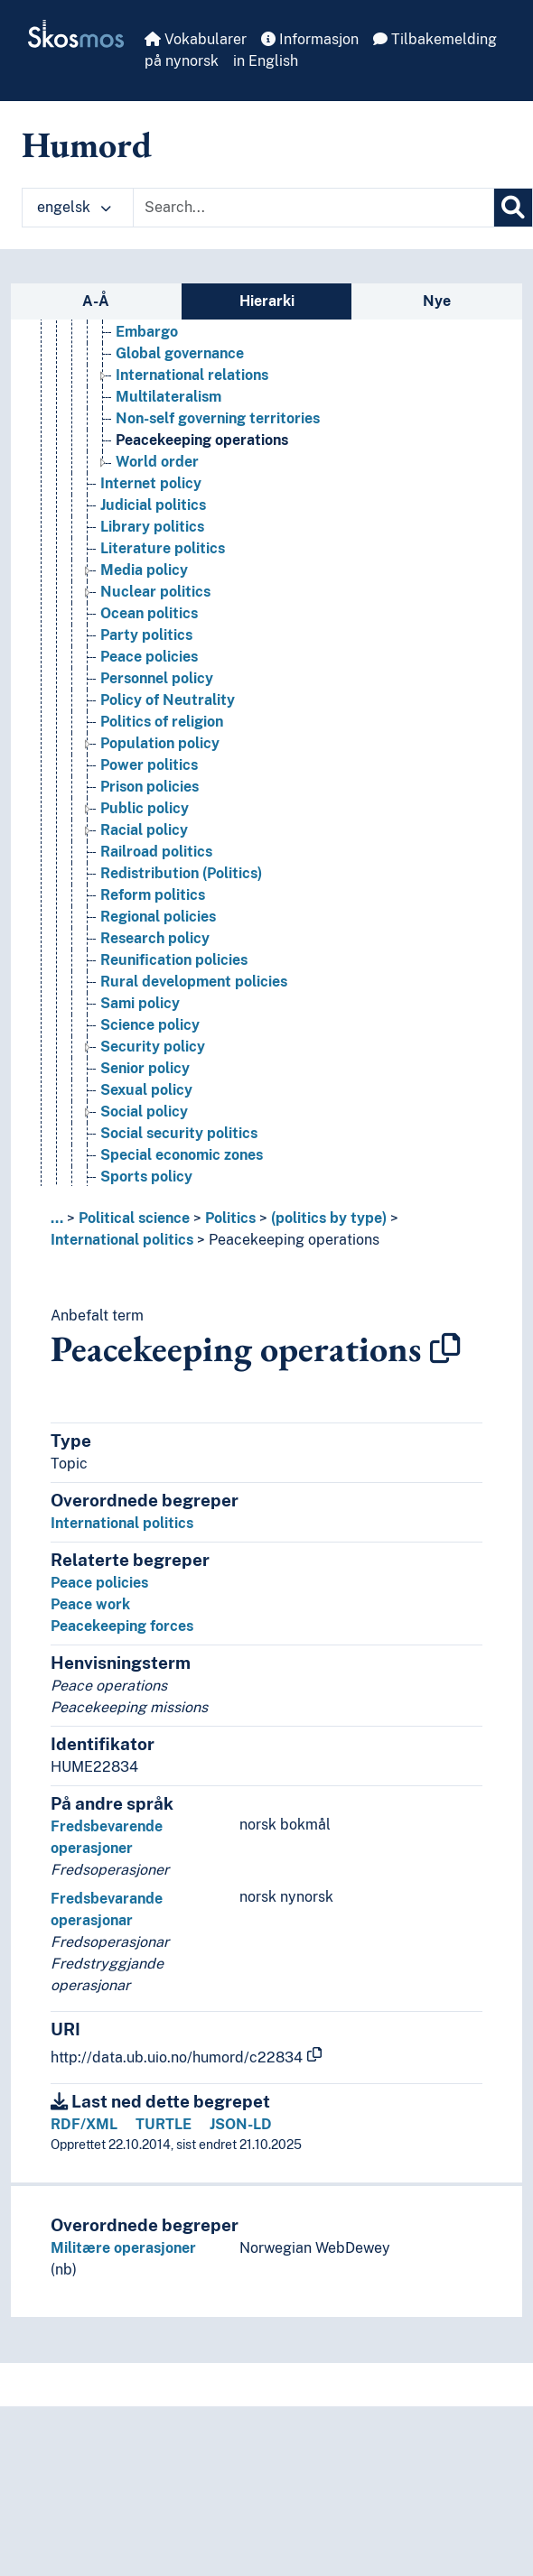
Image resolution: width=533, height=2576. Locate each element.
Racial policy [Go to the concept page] (144, 898)
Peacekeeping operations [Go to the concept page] (202, 508)
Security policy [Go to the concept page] (152, 1115)
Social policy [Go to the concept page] (144, 1180)
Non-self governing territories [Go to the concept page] (218, 487)
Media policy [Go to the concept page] (144, 638)
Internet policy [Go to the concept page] (150, 552)
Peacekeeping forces (122, 1626)
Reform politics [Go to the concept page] (152, 963)
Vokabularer (196, 39)
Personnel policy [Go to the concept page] (156, 746)
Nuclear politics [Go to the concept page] (155, 660)
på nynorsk (182, 60)
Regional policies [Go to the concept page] (158, 985)
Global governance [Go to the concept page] (180, 422)
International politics (122, 1239)
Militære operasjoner (123, 2247)
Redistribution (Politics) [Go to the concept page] (181, 941)
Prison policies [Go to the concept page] (149, 855)
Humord (87, 144)
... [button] (57, 1218)
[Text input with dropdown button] (313, 207)
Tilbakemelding (435, 39)
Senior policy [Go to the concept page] (145, 1136)
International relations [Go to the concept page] (192, 443)
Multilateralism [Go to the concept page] (168, 465)
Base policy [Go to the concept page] (155, 378)
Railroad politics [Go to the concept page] (156, 920)
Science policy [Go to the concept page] (150, 1093)
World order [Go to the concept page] (157, 530)
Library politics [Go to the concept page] (152, 595)
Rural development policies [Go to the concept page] (193, 1050)
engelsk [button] (74, 207)
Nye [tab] (437, 301)
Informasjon (310, 39)
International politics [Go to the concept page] (171, 357)
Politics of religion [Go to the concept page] (161, 790)
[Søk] (513, 207)
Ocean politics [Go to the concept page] (149, 681)
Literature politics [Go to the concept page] (162, 616)
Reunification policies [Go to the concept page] (174, 1028)
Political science (134, 1218)
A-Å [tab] (95, 301)
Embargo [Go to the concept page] (147, 400)
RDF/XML (84, 2124)
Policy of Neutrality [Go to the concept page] (167, 768)
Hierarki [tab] (267, 301)
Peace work (90, 1604)
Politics (230, 1218)
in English (265, 60)
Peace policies (99, 1582)
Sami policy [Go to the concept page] (140, 1071)
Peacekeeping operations (294, 1239)
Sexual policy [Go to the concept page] (146, 1158)
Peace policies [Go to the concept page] (149, 725)
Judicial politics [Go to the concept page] (153, 573)
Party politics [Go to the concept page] (146, 703)
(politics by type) (329, 1218)
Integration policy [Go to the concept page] (161, 335)
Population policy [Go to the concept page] (160, 811)
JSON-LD (241, 2124)
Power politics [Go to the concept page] (149, 833)
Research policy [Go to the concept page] (155, 1006)
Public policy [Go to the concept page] (144, 876)
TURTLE (164, 2124)
